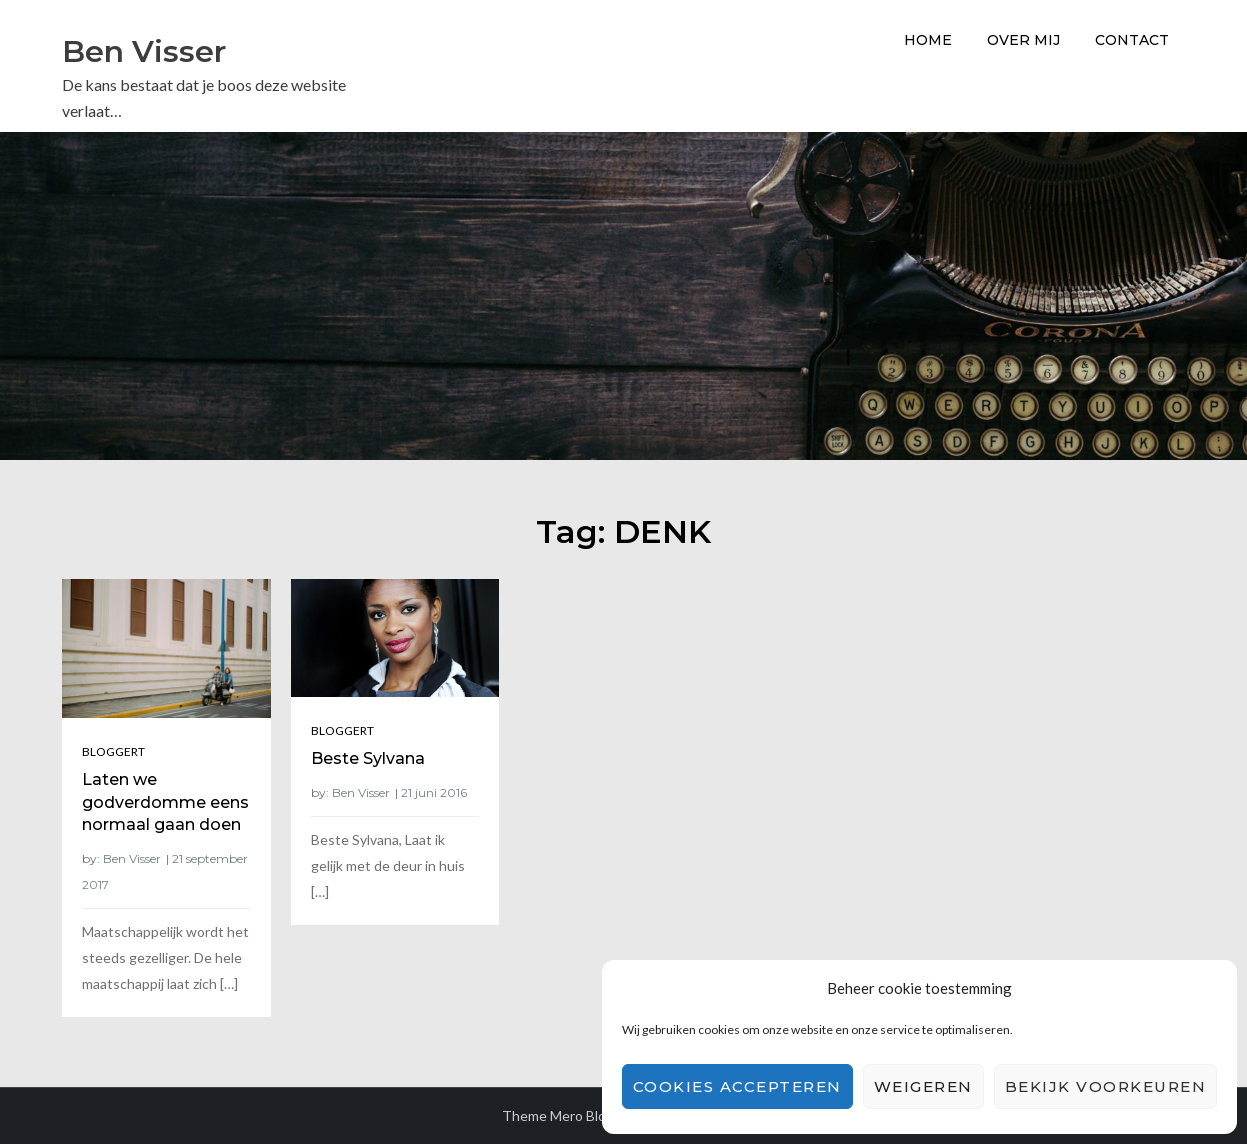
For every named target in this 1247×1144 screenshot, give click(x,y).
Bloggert (113, 751)
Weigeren (923, 1086)
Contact (1132, 40)
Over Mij (1023, 40)
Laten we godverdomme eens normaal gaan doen (165, 802)
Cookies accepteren (737, 1086)
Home (928, 40)
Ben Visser (144, 51)
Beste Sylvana (368, 758)
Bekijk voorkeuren (1106, 1086)
